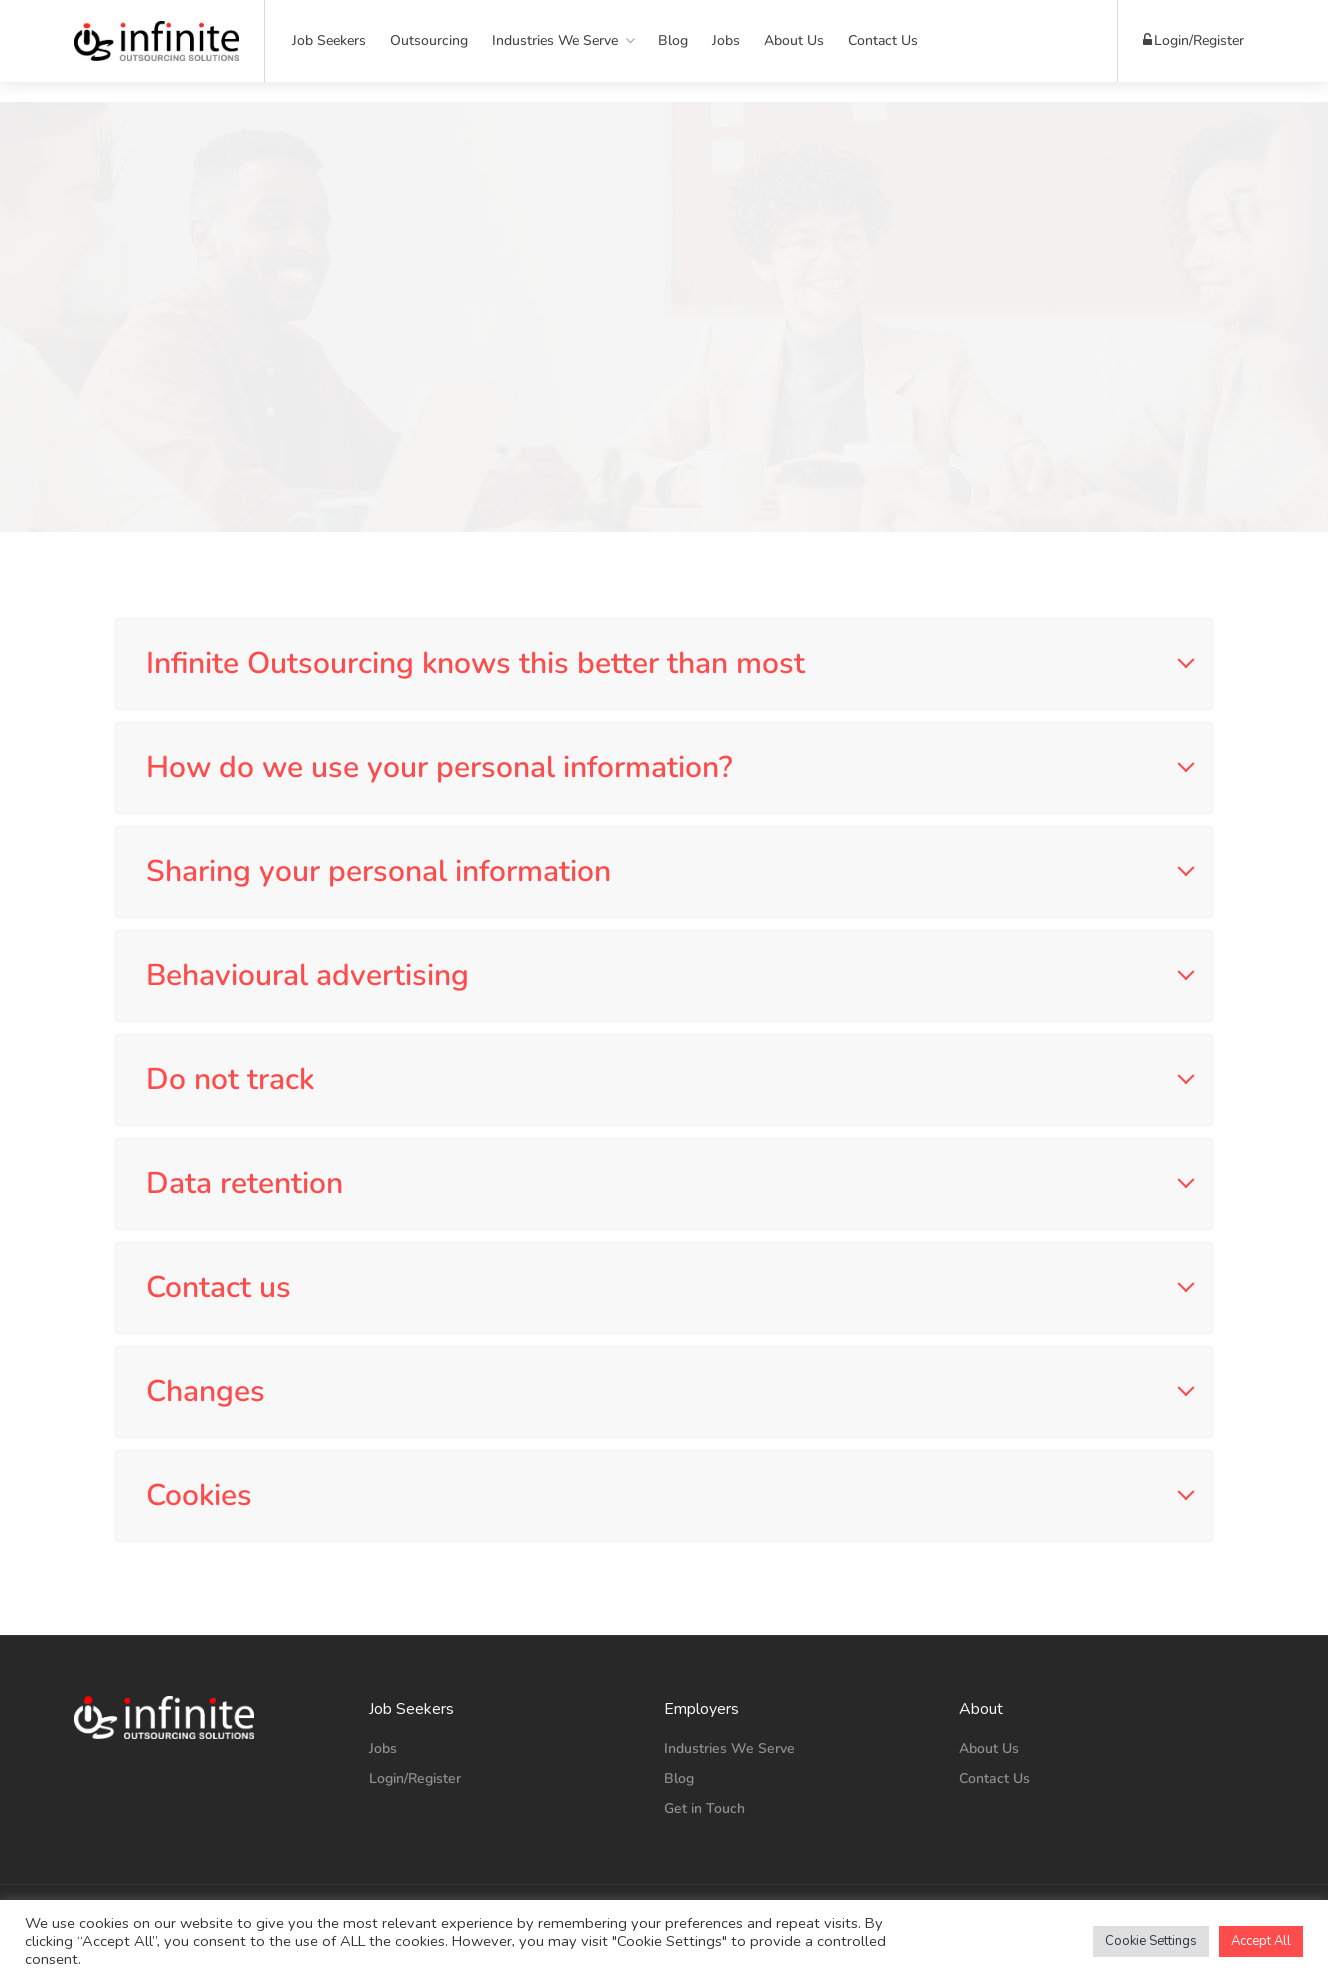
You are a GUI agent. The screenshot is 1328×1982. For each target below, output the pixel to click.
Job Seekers (329, 40)
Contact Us (883, 40)
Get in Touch (704, 1808)
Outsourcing (429, 40)
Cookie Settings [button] (1151, 1941)
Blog (673, 40)
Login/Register (1193, 40)
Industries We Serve (555, 40)
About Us (794, 40)
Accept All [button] (1261, 1941)
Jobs (726, 40)
